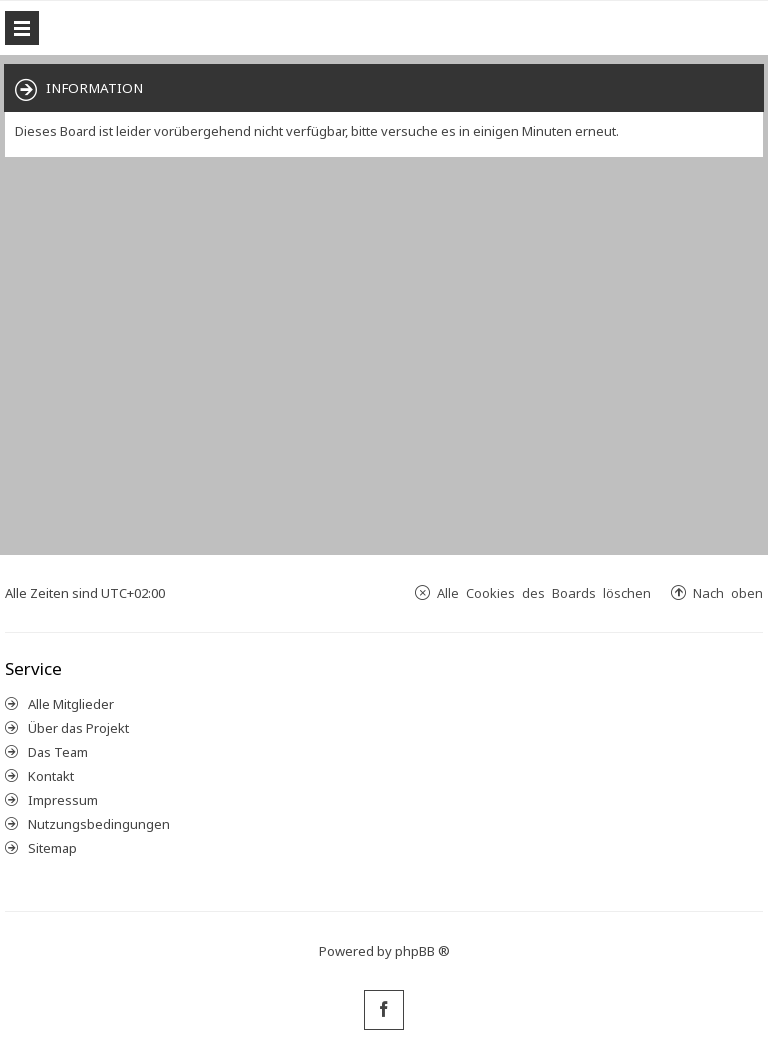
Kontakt (51, 776)
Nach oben (728, 592)
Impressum (63, 800)
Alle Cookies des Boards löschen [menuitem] (544, 592)
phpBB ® (422, 951)
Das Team (58, 752)
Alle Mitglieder (71, 704)
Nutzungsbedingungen (99, 824)
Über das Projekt (78, 728)
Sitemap (52, 848)
